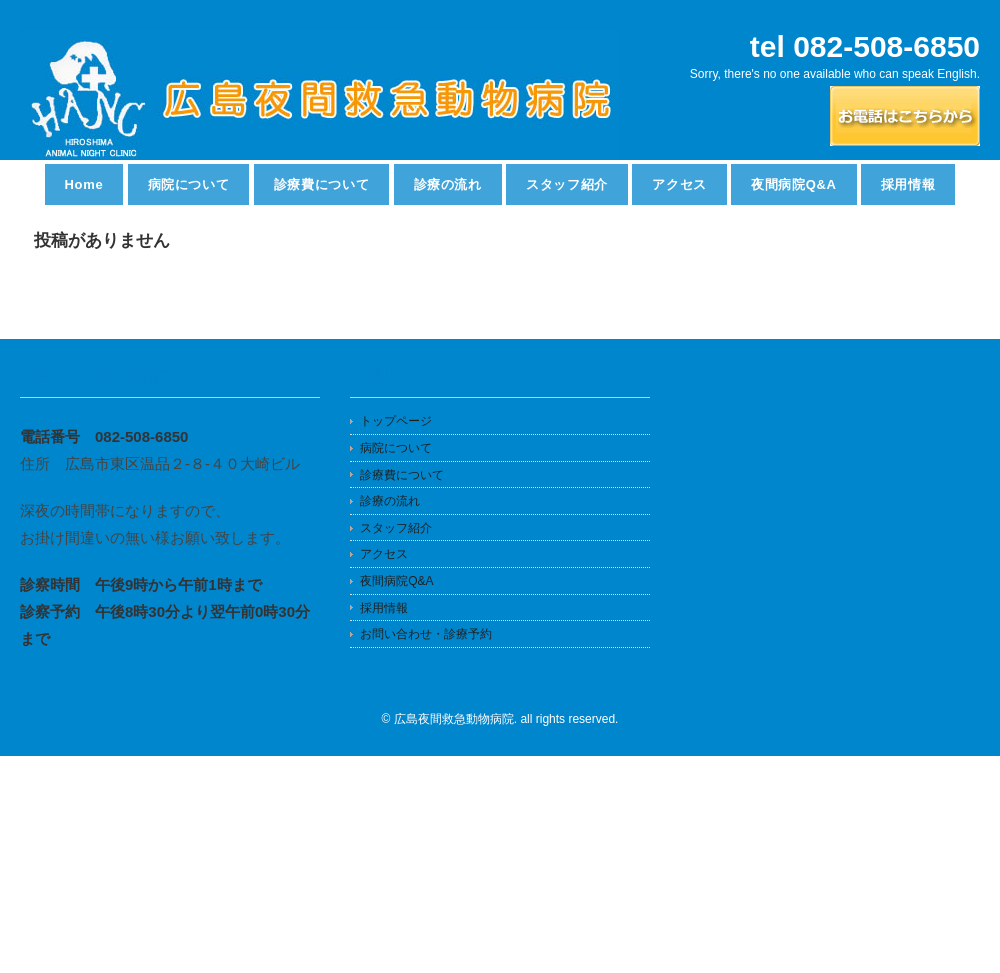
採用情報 (908, 184)
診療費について (322, 184)
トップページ (396, 421)
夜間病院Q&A (793, 184)
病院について (189, 184)
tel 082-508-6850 (865, 46)
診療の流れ (448, 184)
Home (84, 184)
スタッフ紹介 (567, 184)
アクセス (679, 184)
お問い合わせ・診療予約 (426, 634)
